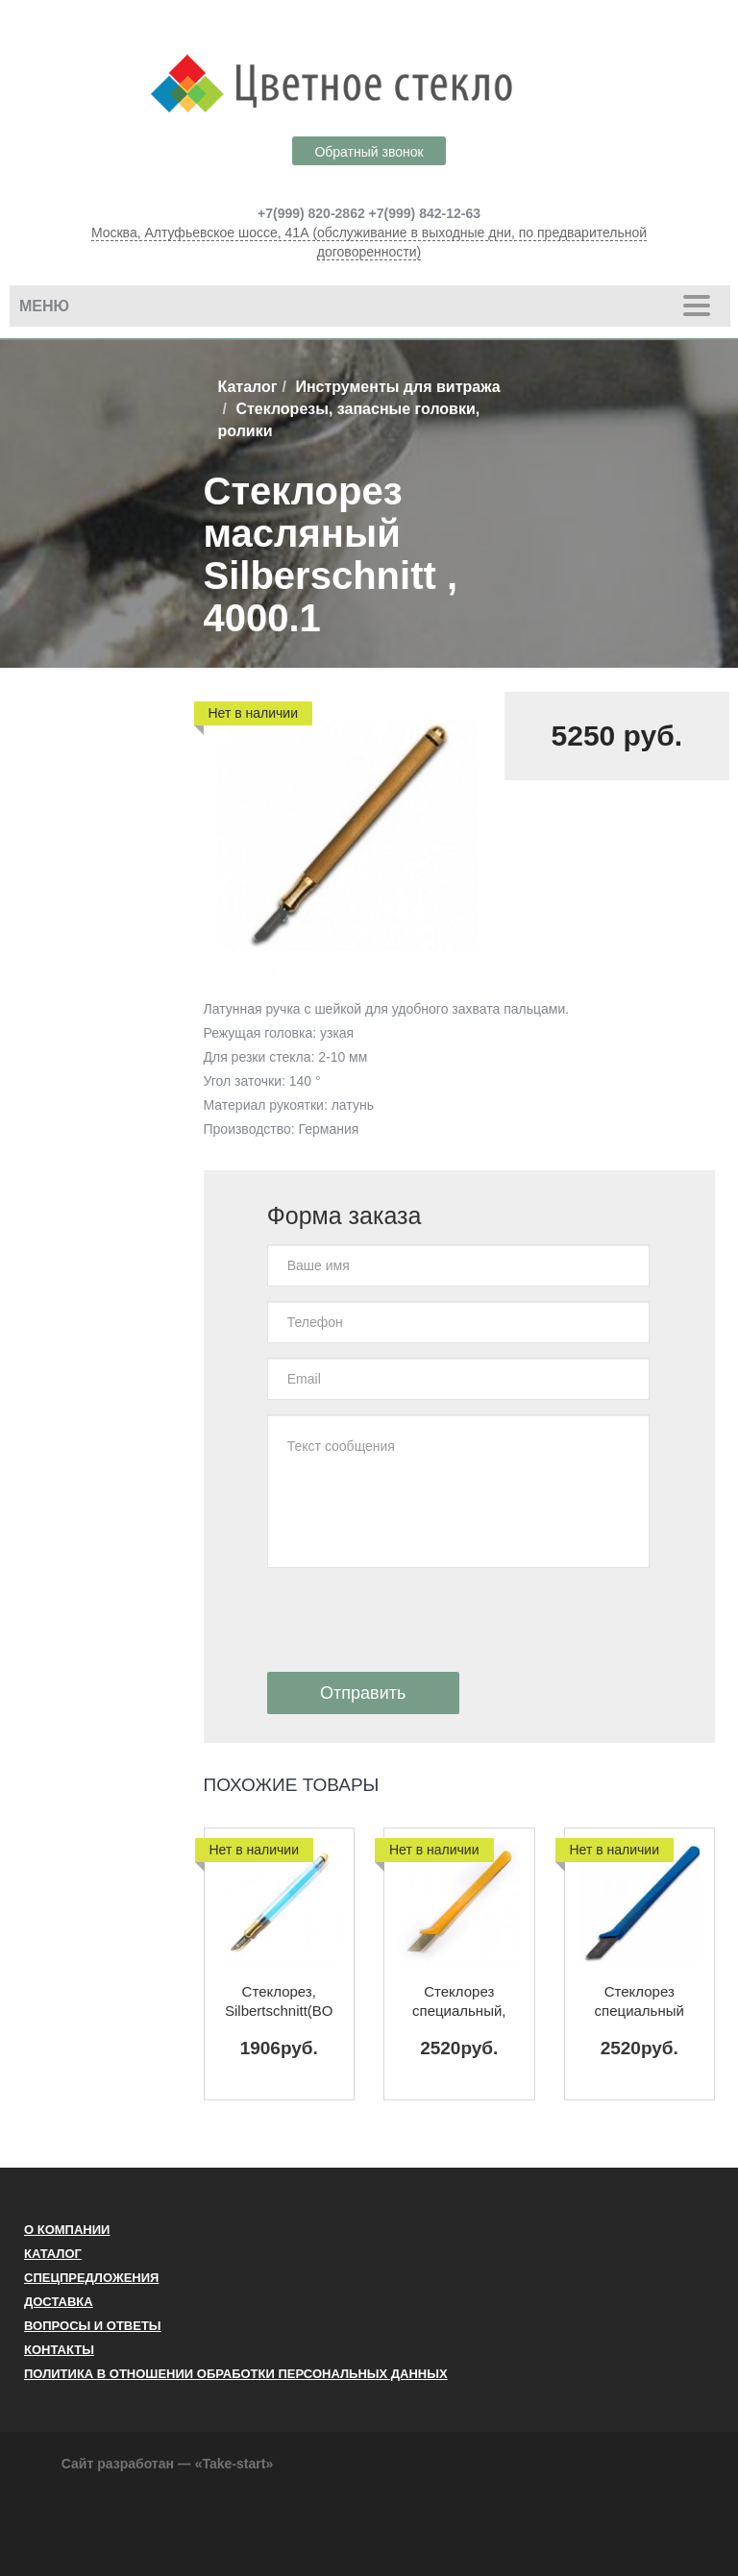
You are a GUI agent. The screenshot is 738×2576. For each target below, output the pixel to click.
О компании (67, 2229)
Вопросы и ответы (92, 2325)
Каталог (248, 387)
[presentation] (413, 1619)
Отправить (363, 1693)
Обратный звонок (368, 151)
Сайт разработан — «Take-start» (167, 2463)
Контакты (59, 2350)
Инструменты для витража (397, 387)
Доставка (58, 2301)
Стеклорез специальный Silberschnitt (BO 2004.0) (639, 2002)
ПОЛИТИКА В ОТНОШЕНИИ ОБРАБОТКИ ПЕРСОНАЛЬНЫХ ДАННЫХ (236, 2374)
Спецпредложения (91, 2277)
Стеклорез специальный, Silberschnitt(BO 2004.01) (459, 2002)
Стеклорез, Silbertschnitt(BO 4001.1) (279, 2002)
